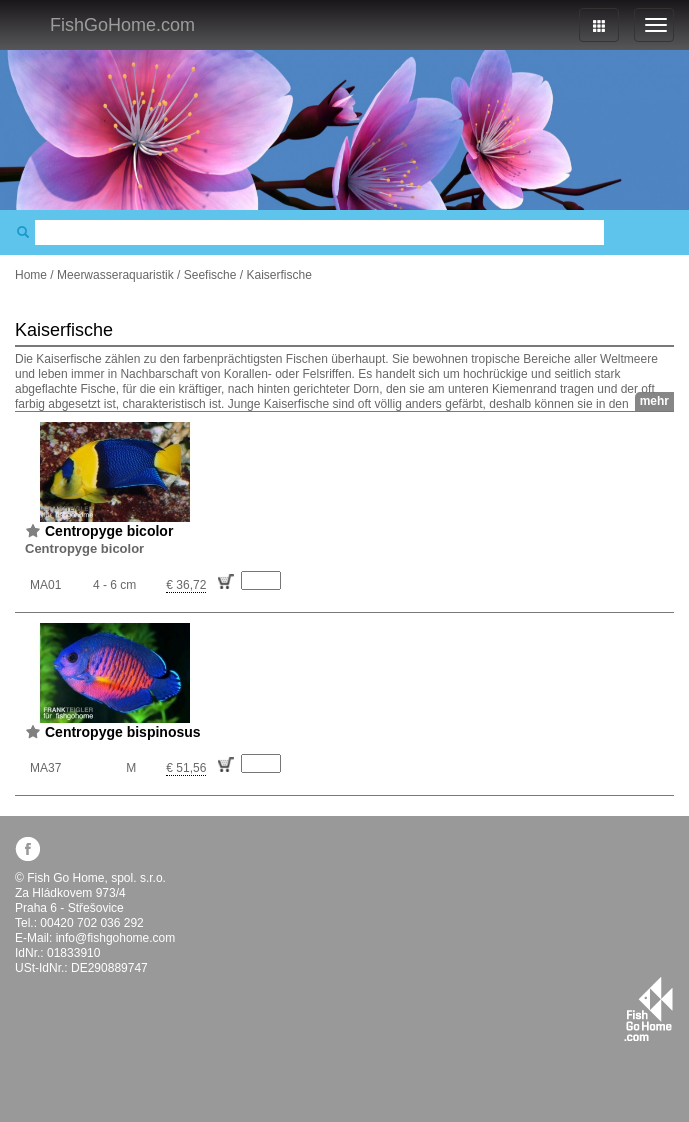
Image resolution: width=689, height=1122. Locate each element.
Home (31, 275)
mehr (654, 401)
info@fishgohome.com (116, 938)
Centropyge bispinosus (123, 732)
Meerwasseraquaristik (115, 275)
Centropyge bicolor (109, 531)
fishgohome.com (648, 1009)
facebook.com (27, 848)
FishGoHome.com (122, 25)
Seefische (210, 275)
